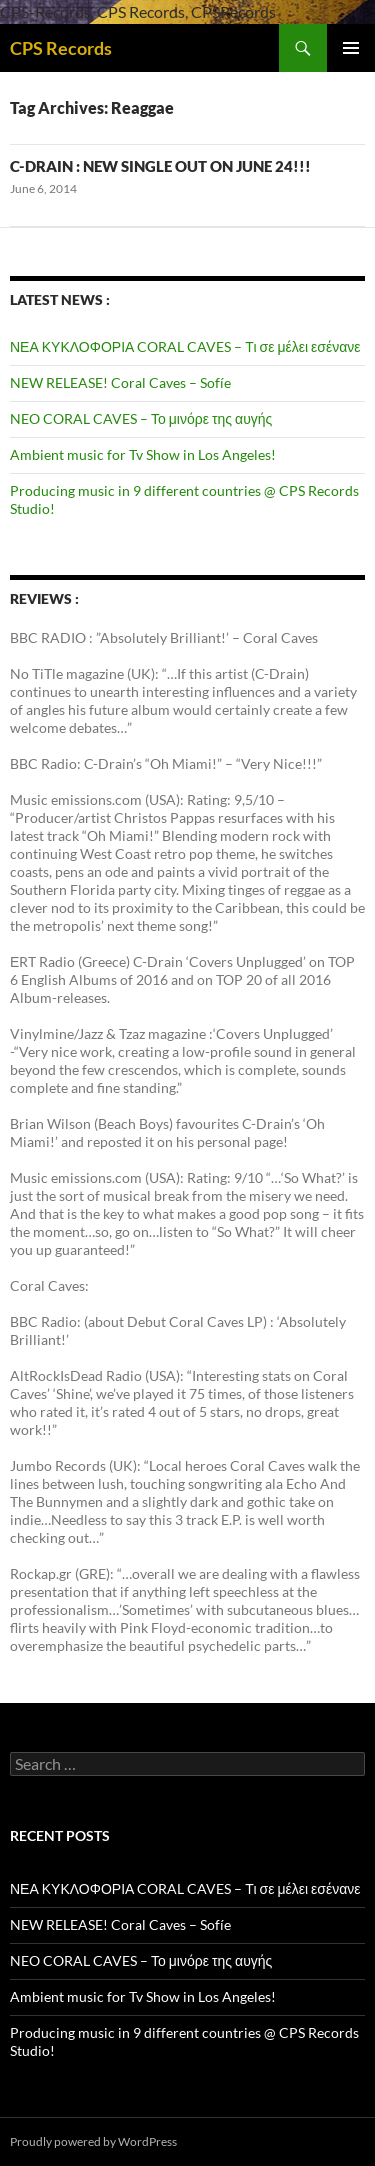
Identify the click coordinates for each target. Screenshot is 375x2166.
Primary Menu (351, 48)
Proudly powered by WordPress (93, 2141)
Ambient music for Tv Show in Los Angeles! (143, 454)
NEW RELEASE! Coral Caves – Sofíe (120, 382)
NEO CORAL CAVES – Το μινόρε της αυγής (141, 418)
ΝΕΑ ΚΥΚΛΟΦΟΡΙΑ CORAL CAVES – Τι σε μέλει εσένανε (185, 346)
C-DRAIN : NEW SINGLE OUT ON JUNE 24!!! (160, 166)
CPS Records (61, 48)
